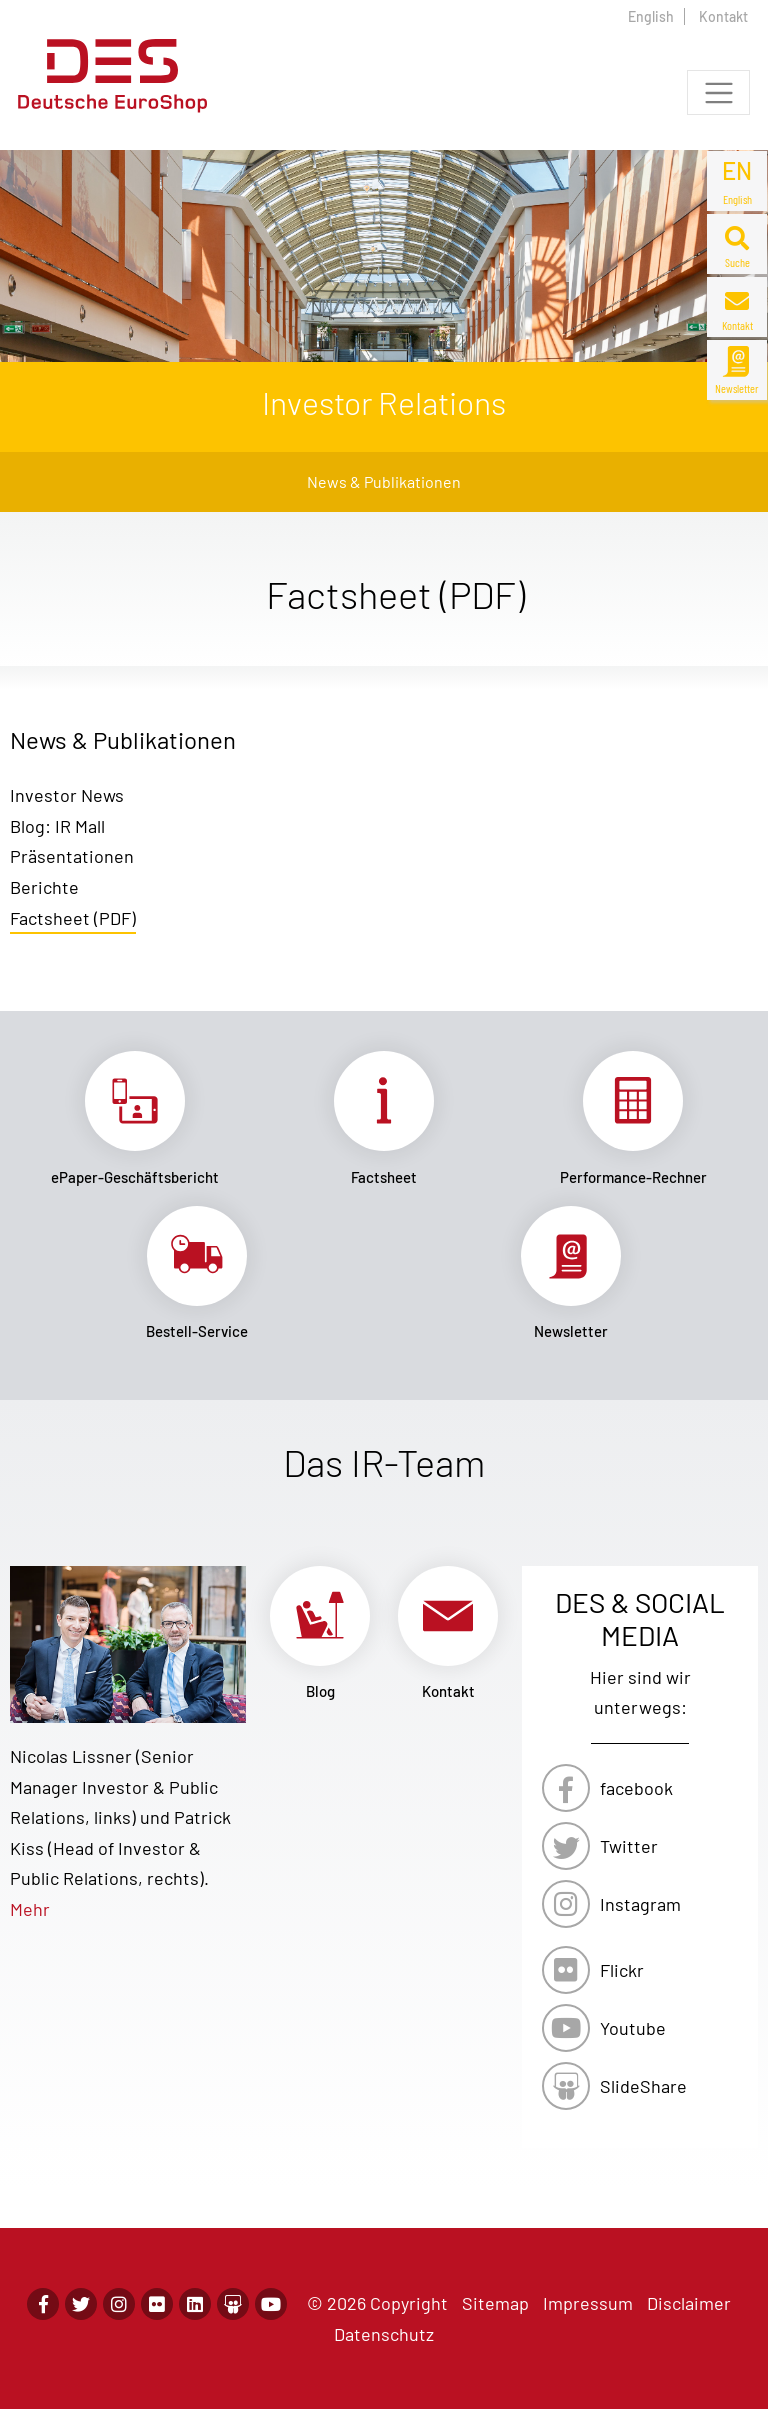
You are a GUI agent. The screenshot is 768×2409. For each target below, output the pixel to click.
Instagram (640, 1904)
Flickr (622, 1970)
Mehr (30, 1909)
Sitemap (495, 2303)
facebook (636, 1788)
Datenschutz (384, 2334)
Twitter (629, 1846)
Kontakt (723, 16)
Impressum (588, 2303)
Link (134, 1118)
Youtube (633, 2028)
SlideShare (643, 2086)
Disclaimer (689, 2303)
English (651, 16)
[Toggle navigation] (718, 92)
